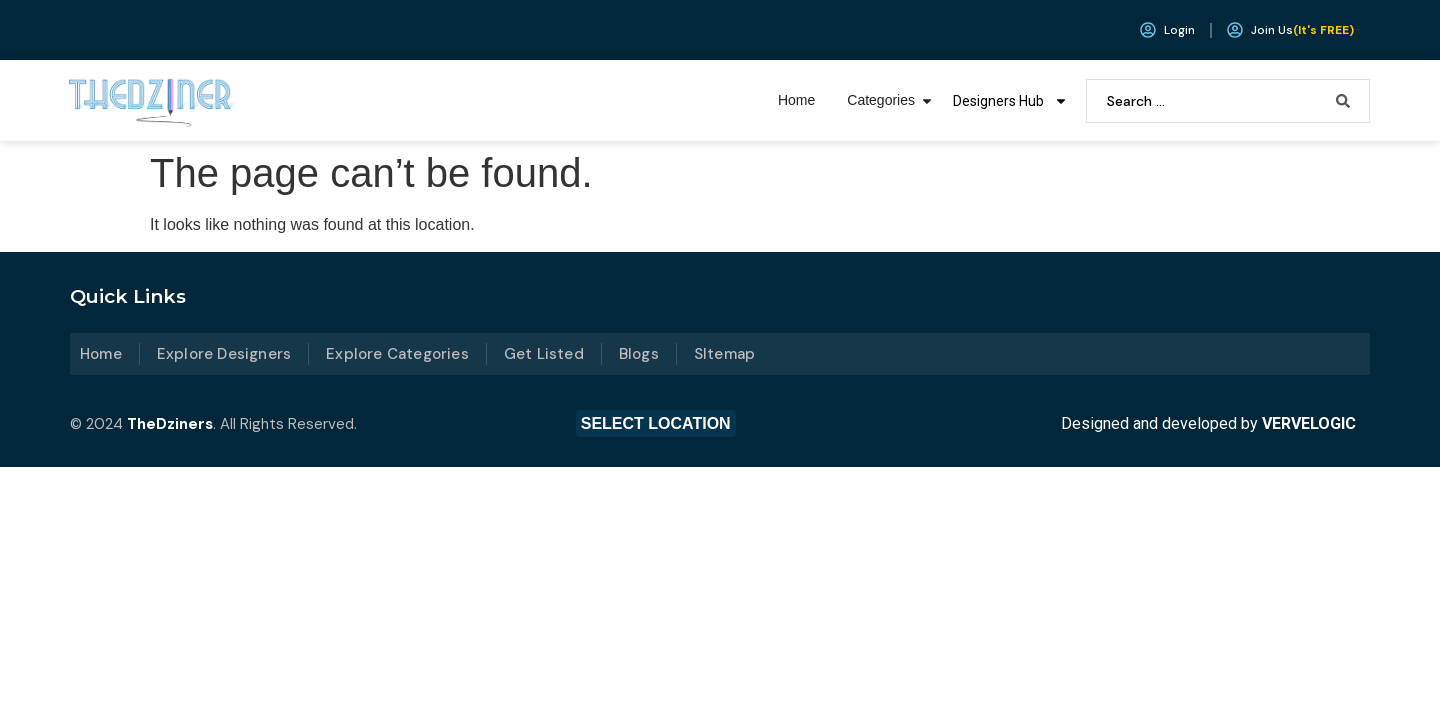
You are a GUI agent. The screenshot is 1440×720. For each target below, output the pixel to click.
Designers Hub (1010, 101)
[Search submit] (1343, 101)
